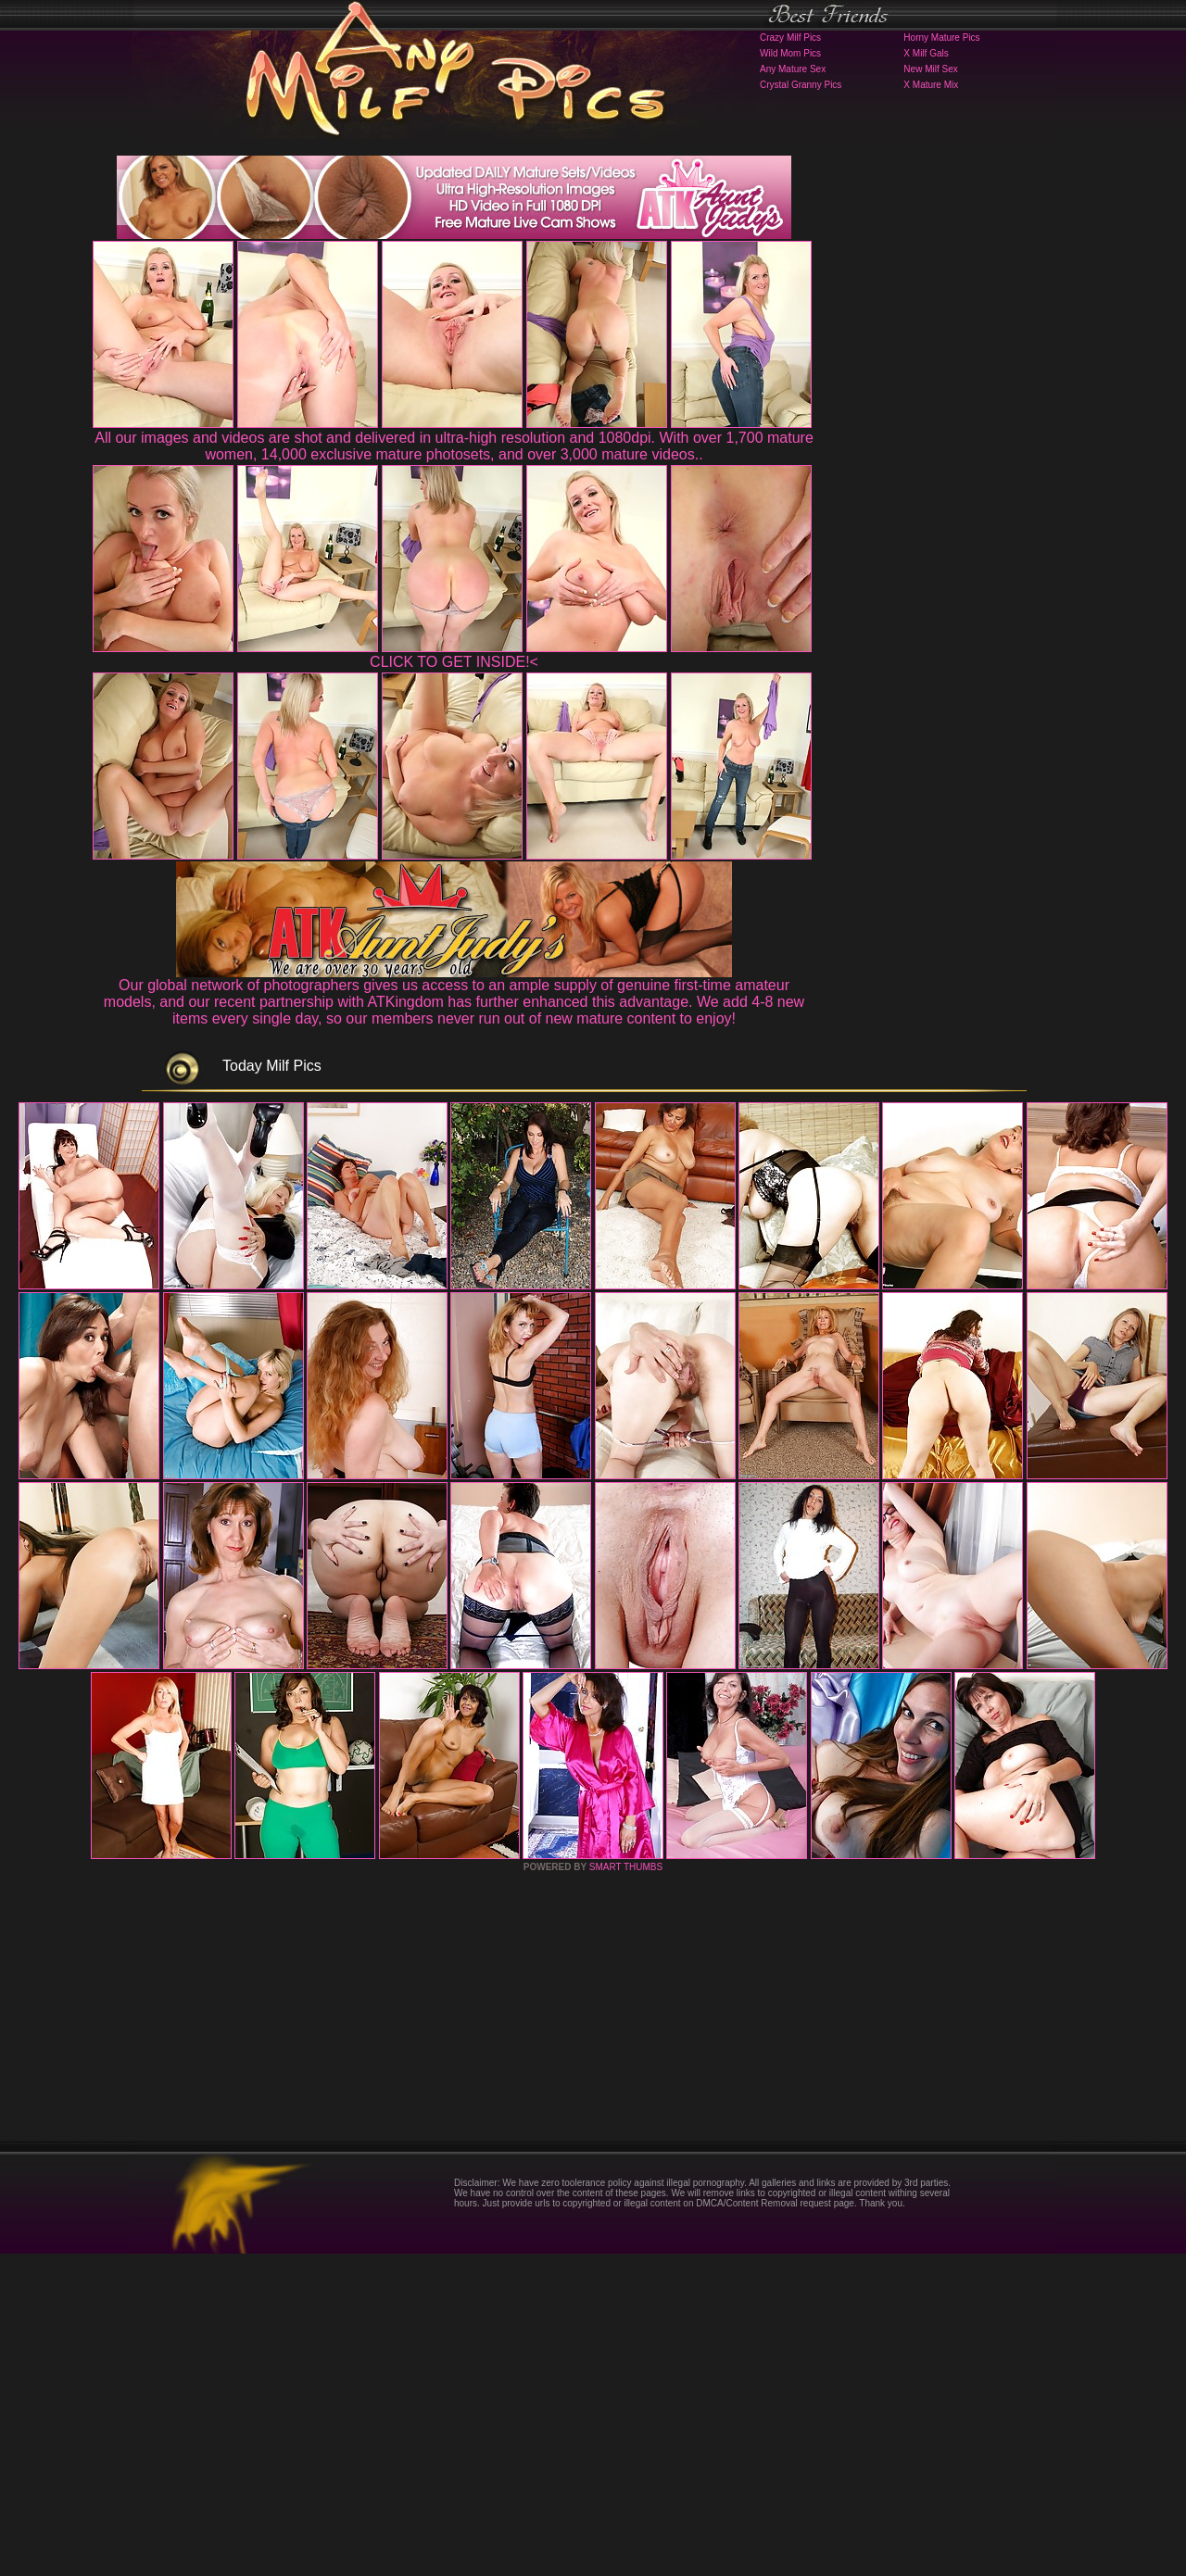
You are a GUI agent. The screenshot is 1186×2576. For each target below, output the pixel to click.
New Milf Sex (930, 69)
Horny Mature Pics (941, 37)
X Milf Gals (925, 53)
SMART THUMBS (625, 2189)
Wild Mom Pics (790, 53)
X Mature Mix (930, 85)
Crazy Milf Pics (790, 37)
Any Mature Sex (793, 69)
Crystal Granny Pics (800, 85)
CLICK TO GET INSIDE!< (454, 662)
